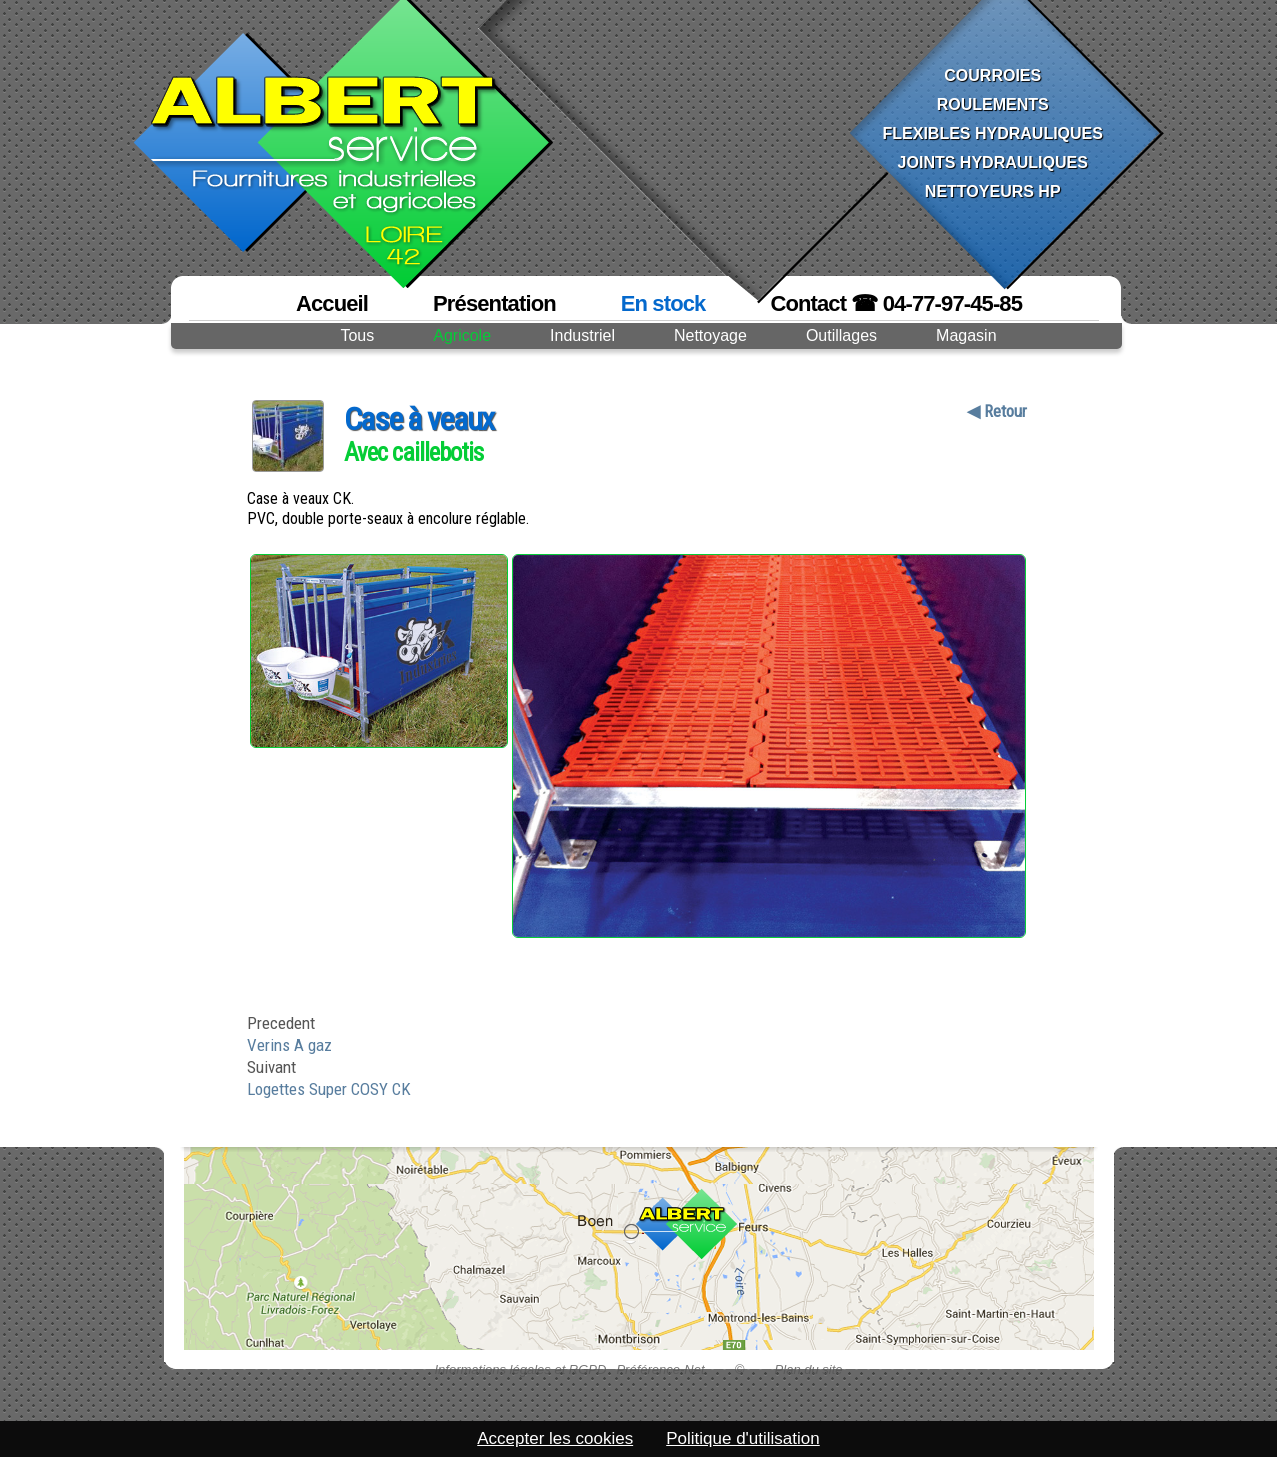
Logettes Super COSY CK (329, 1089)
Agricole (462, 335)
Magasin (966, 335)
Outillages (841, 335)
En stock (663, 303)
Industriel (582, 335)
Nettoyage (710, 335)
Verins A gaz (289, 1045)
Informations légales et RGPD (520, 1369)
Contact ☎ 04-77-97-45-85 (896, 303)
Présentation (494, 303)
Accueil (332, 303)
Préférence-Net (660, 1369)
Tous (357, 335)
